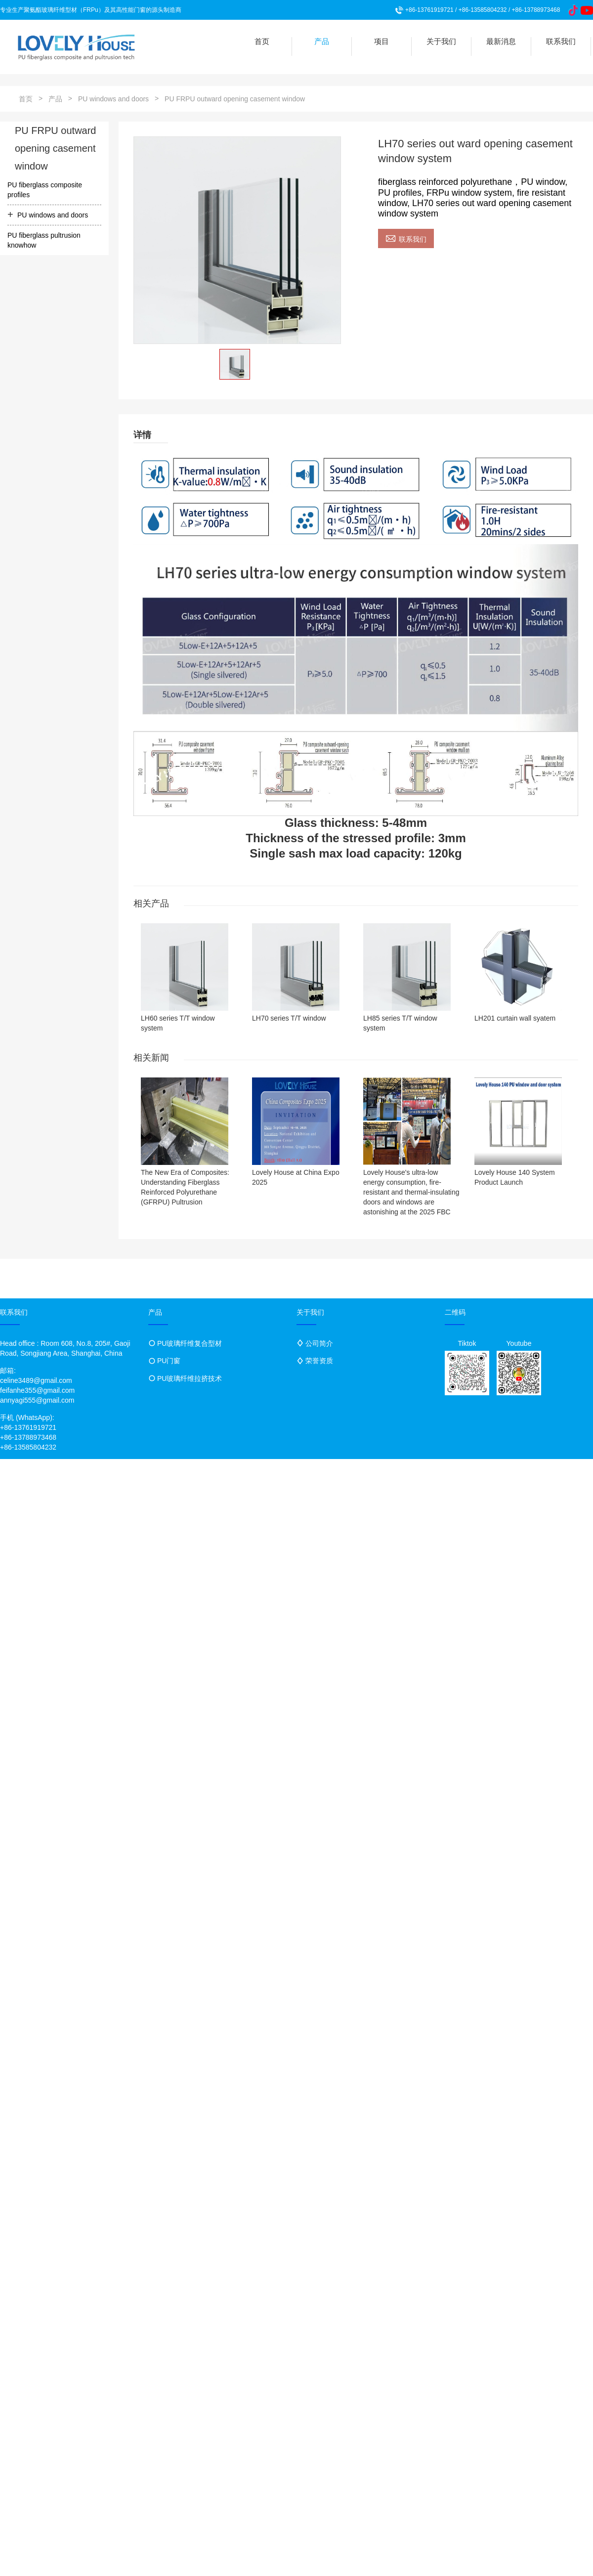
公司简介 (319, 1343)
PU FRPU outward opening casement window (235, 99)
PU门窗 (168, 1361)
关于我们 (441, 41)
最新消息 (501, 41)
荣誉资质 (319, 1361)
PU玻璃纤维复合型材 (189, 1343)
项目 (381, 41)
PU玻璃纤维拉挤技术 (189, 1378)
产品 (321, 41)
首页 (261, 41)
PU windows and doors (113, 99)
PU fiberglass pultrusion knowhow (44, 240)
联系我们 (561, 41)
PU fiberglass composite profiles (44, 190)
